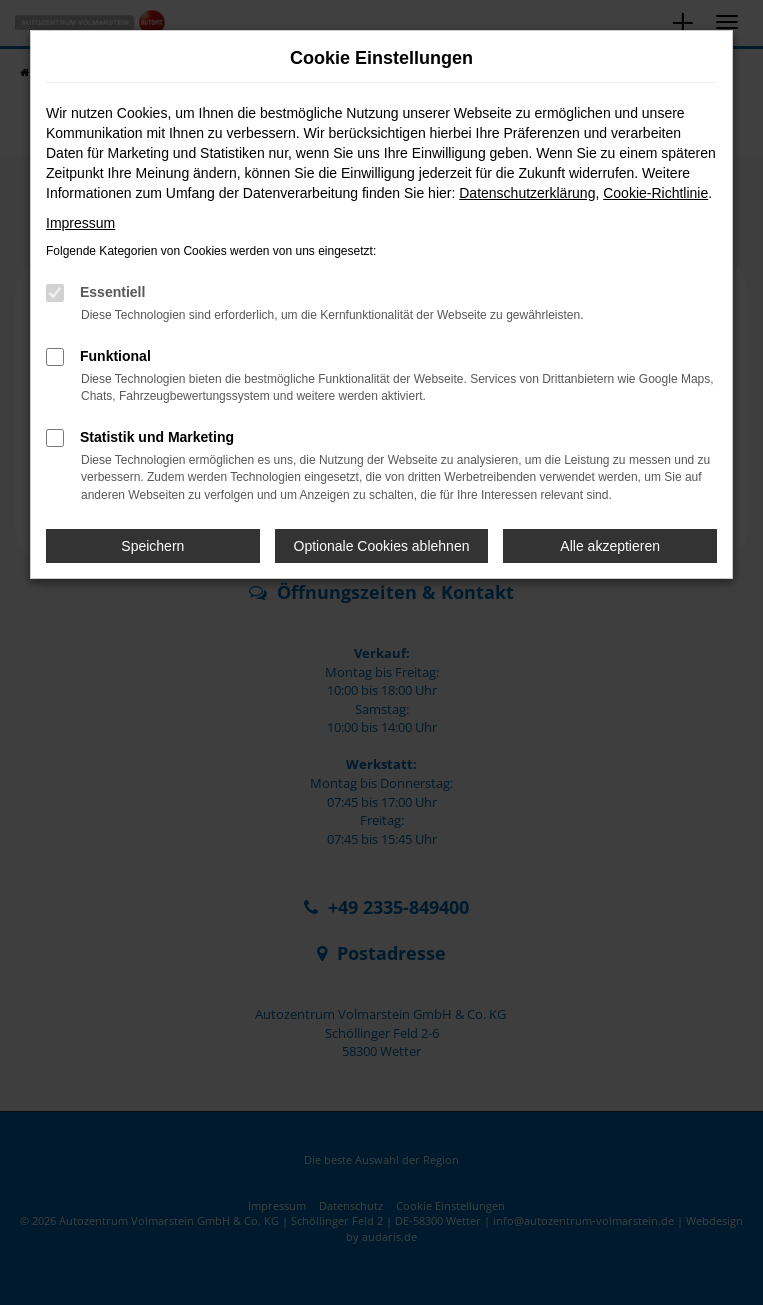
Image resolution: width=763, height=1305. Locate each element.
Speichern (152, 546)
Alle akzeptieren (610, 546)
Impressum (80, 223)
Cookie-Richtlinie (655, 193)
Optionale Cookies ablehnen (382, 546)
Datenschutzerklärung (527, 193)
